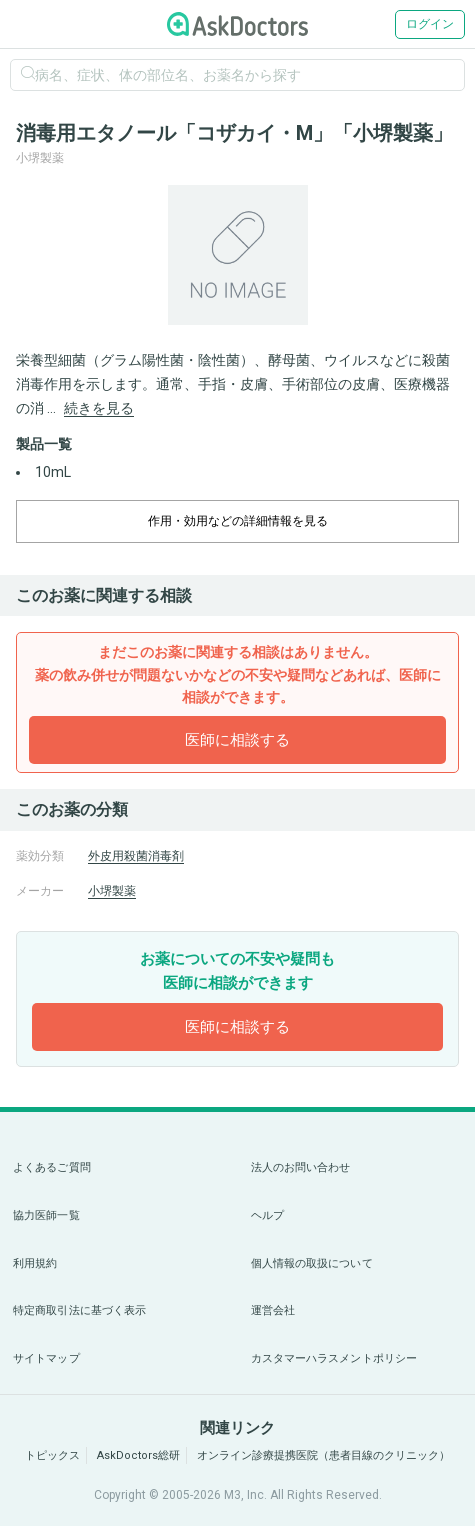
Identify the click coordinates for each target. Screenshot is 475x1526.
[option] (237, 255)
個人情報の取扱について (312, 1263)
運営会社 (273, 1310)
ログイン (430, 24)
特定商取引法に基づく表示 (79, 1310)
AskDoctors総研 (138, 1455)
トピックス (52, 1455)
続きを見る (99, 408)
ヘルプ (267, 1215)
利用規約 (35, 1263)
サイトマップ (46, 1358)
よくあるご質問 (52, 1167)
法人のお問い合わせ (301, 1167)
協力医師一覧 (46, 1215)
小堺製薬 (112, 891)
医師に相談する (237, 740)
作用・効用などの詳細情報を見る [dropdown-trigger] (238, 521)
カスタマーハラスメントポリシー (334, 1358)
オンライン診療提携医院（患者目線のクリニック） (323, 1455)
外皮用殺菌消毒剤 (136, 856)
